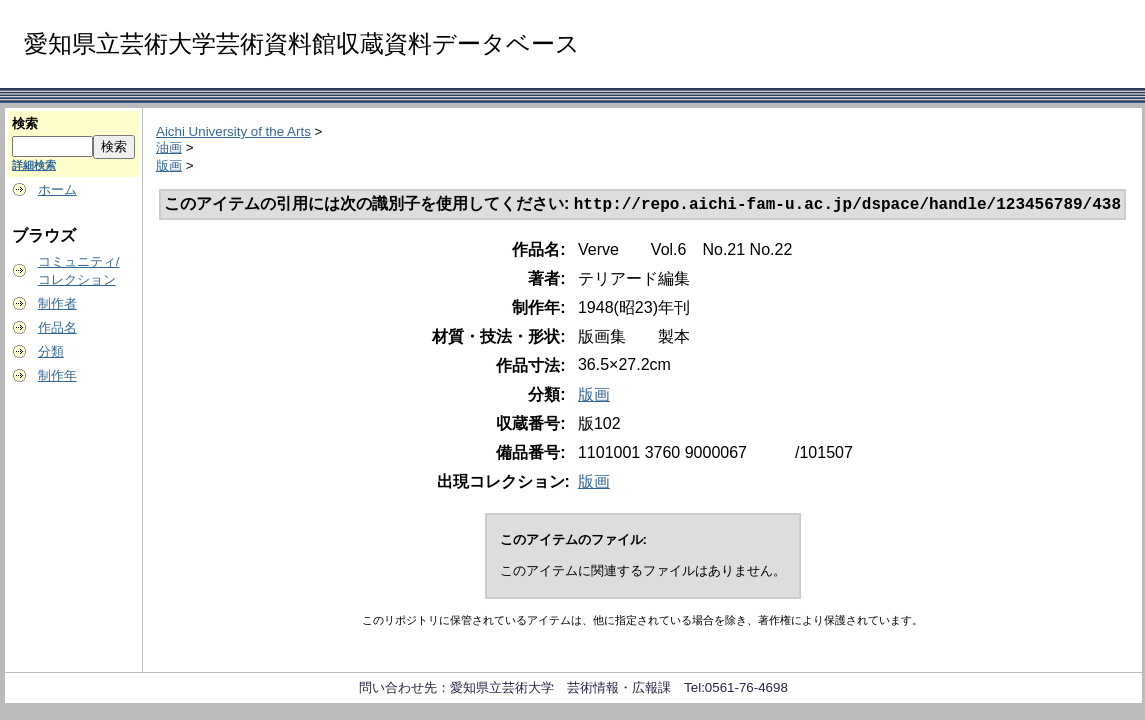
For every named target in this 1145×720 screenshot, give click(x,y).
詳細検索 (34, 165)
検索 (25, 123)
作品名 (57, 327)
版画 (169, 165)
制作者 (57, 303)
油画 (169, 147)
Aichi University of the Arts (233, 131)
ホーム (57, 189)
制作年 (57, 375)
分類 (51, 351)
